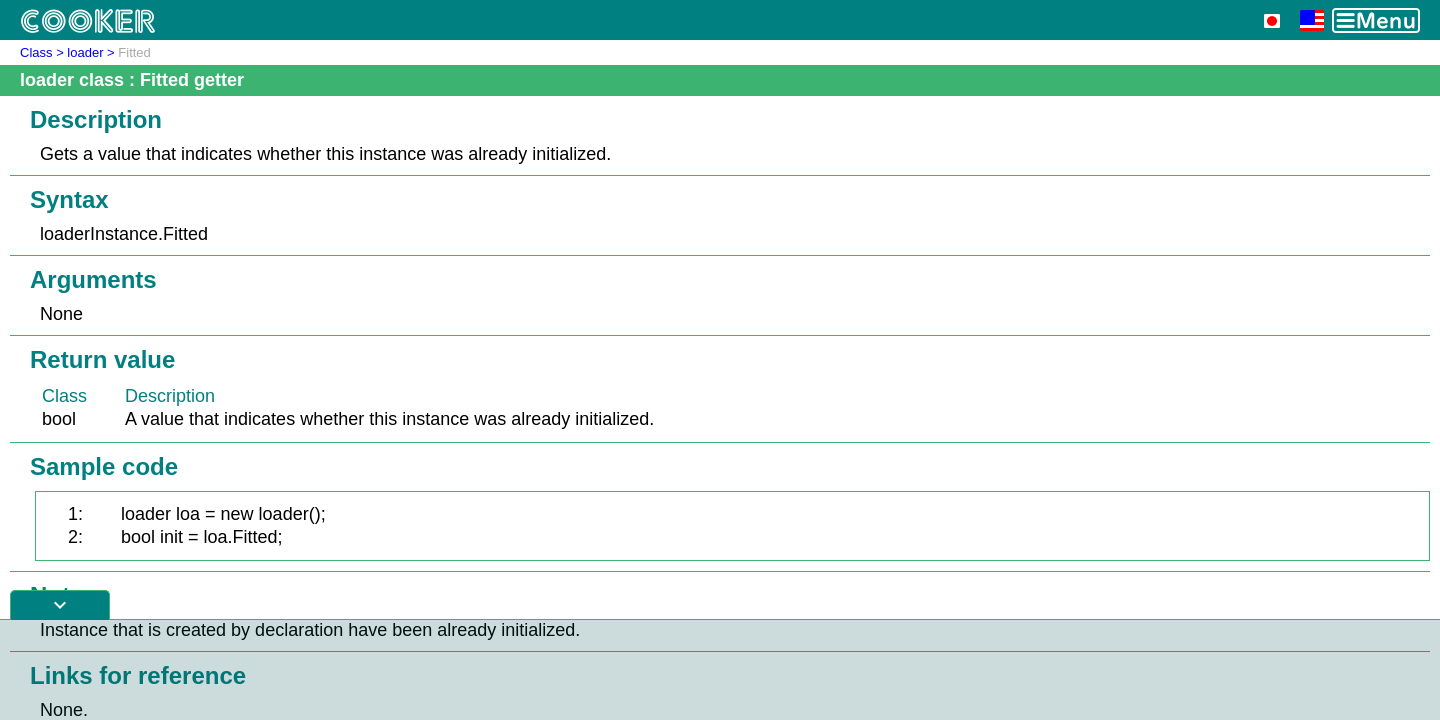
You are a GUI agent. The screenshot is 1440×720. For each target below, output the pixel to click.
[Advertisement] (720, 670)
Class (36, 52)
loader (85, 52)
